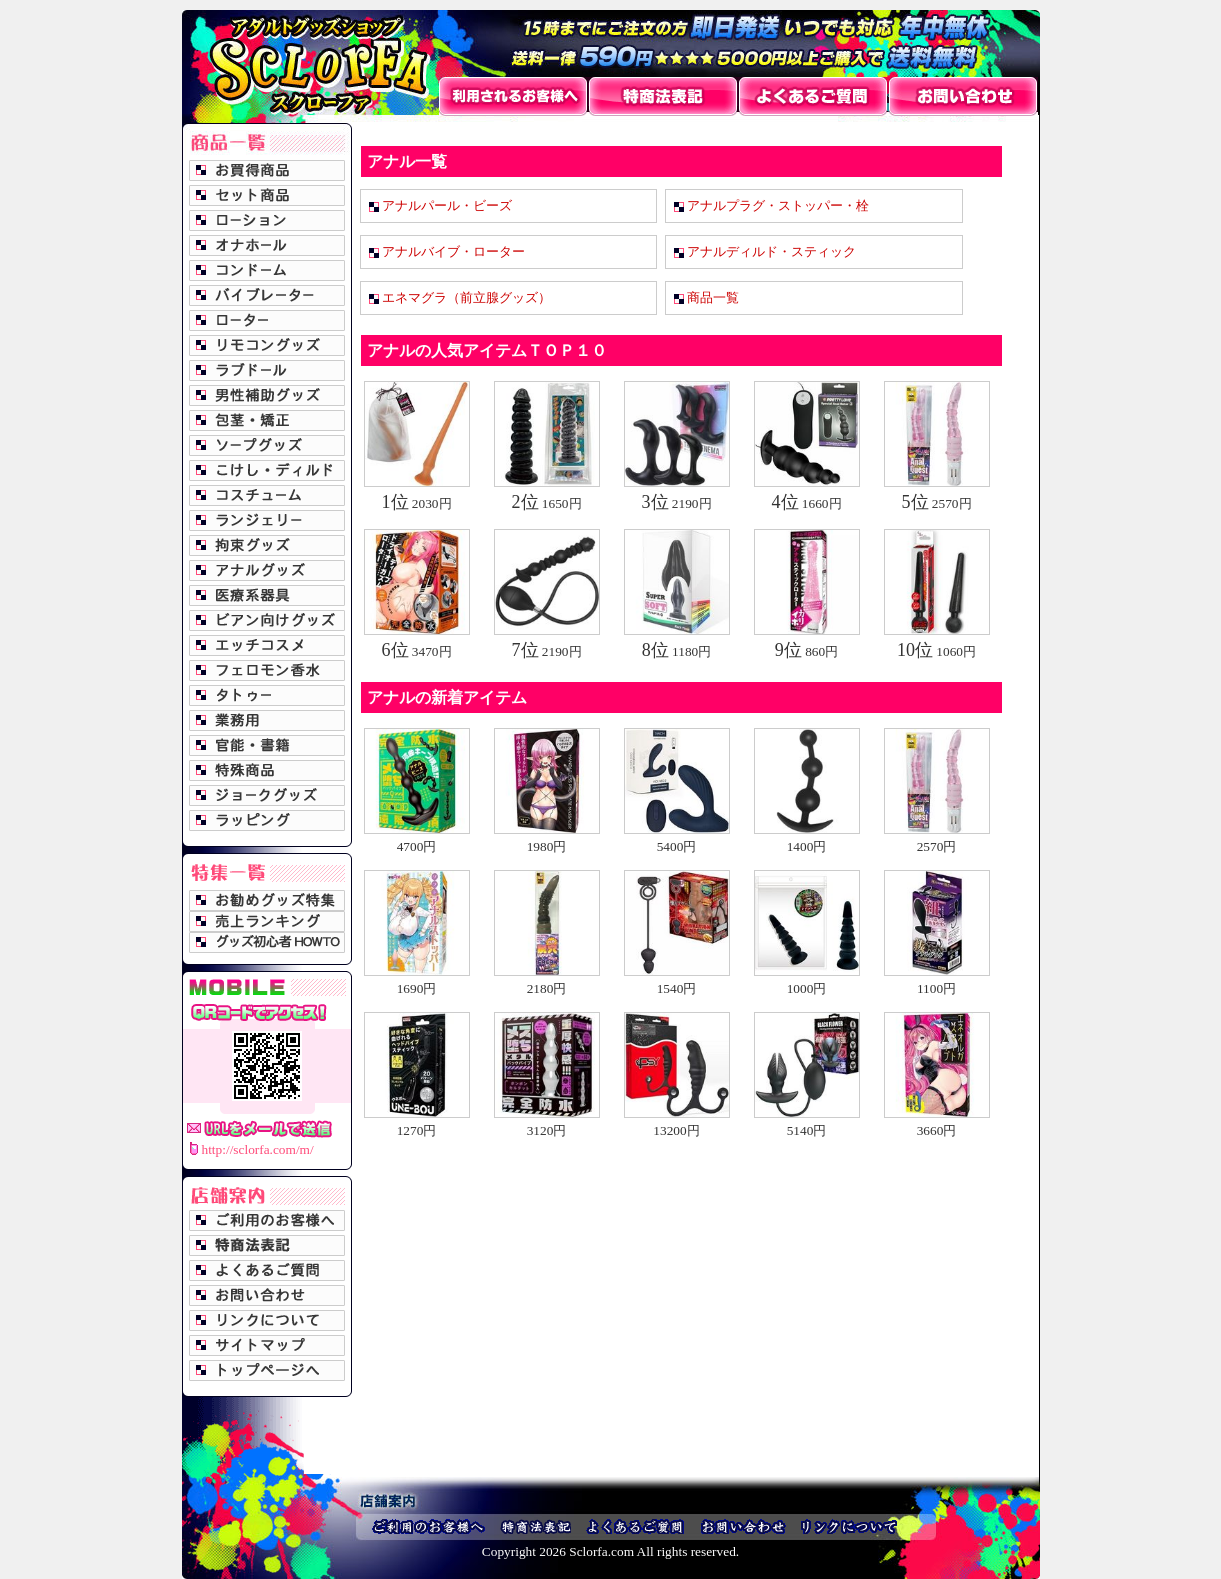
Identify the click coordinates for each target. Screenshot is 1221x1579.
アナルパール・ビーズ (447, 205)
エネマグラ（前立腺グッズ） (466, 297)
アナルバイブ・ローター (453, 251)
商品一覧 (713, 297)
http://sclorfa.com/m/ (258, 1149)
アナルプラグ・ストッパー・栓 (778, 205)
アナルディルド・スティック (771, 251)
